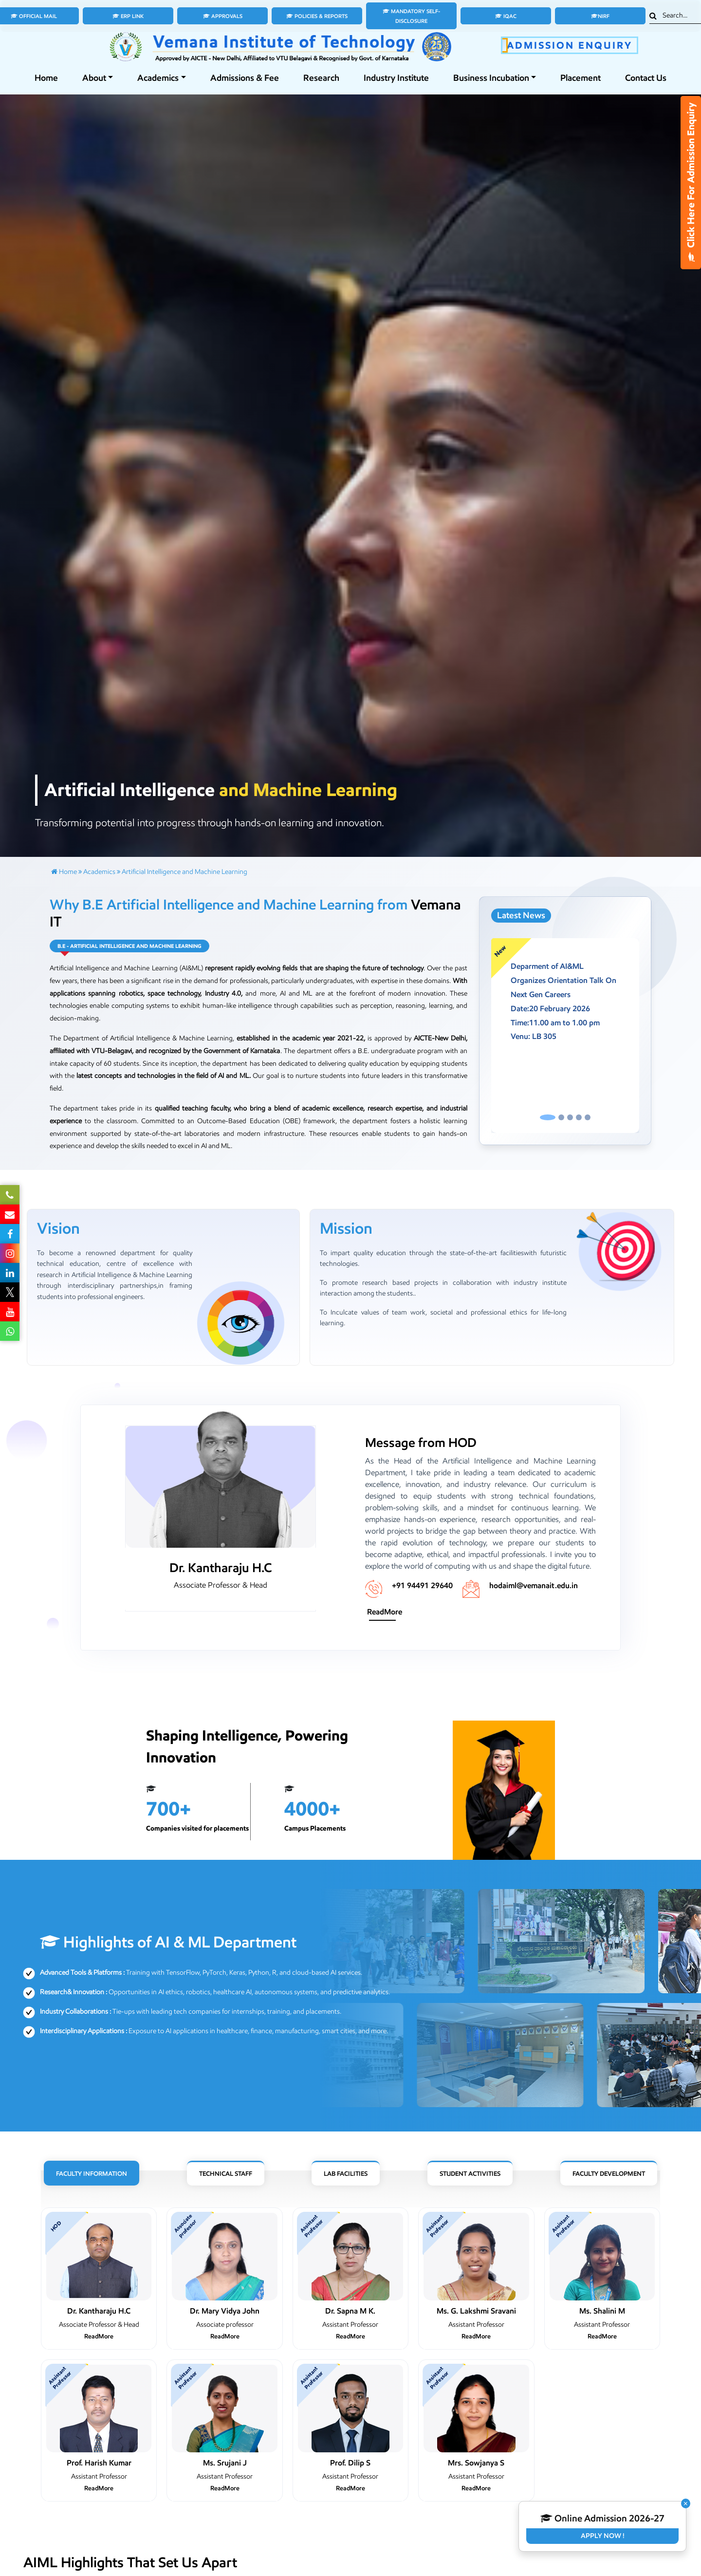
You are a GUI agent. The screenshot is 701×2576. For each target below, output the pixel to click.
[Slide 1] (547, 1117)
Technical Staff (225, 2173)
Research (321, 78)
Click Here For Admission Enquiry (691, 183)
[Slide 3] (570, 1117)
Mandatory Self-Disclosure (411, 16)
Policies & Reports (317, 16)
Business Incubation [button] (491, 78)
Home (46, 78)
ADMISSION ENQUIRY (569, 45)
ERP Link (128, 16)
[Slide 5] (587, 1117)
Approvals (222, 16)
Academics (99, 872)
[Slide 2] (561, 1117)
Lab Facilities (346, 2173)
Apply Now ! (603, 2535)
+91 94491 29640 (422, 1585)
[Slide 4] (579, 1117)
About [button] (94, 78)
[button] (502, 1035)
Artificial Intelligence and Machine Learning (184, 872)
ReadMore (384, 1611)
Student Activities (470, 2173)
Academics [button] (158, 78)
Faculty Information (91, 2173)
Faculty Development (608, 2173)
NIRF (600, 16)
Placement (580, 78)
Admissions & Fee (244, 78)
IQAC (506, 16)
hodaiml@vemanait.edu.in (533, 1585)
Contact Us (645, 78)
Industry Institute (396, 78)
